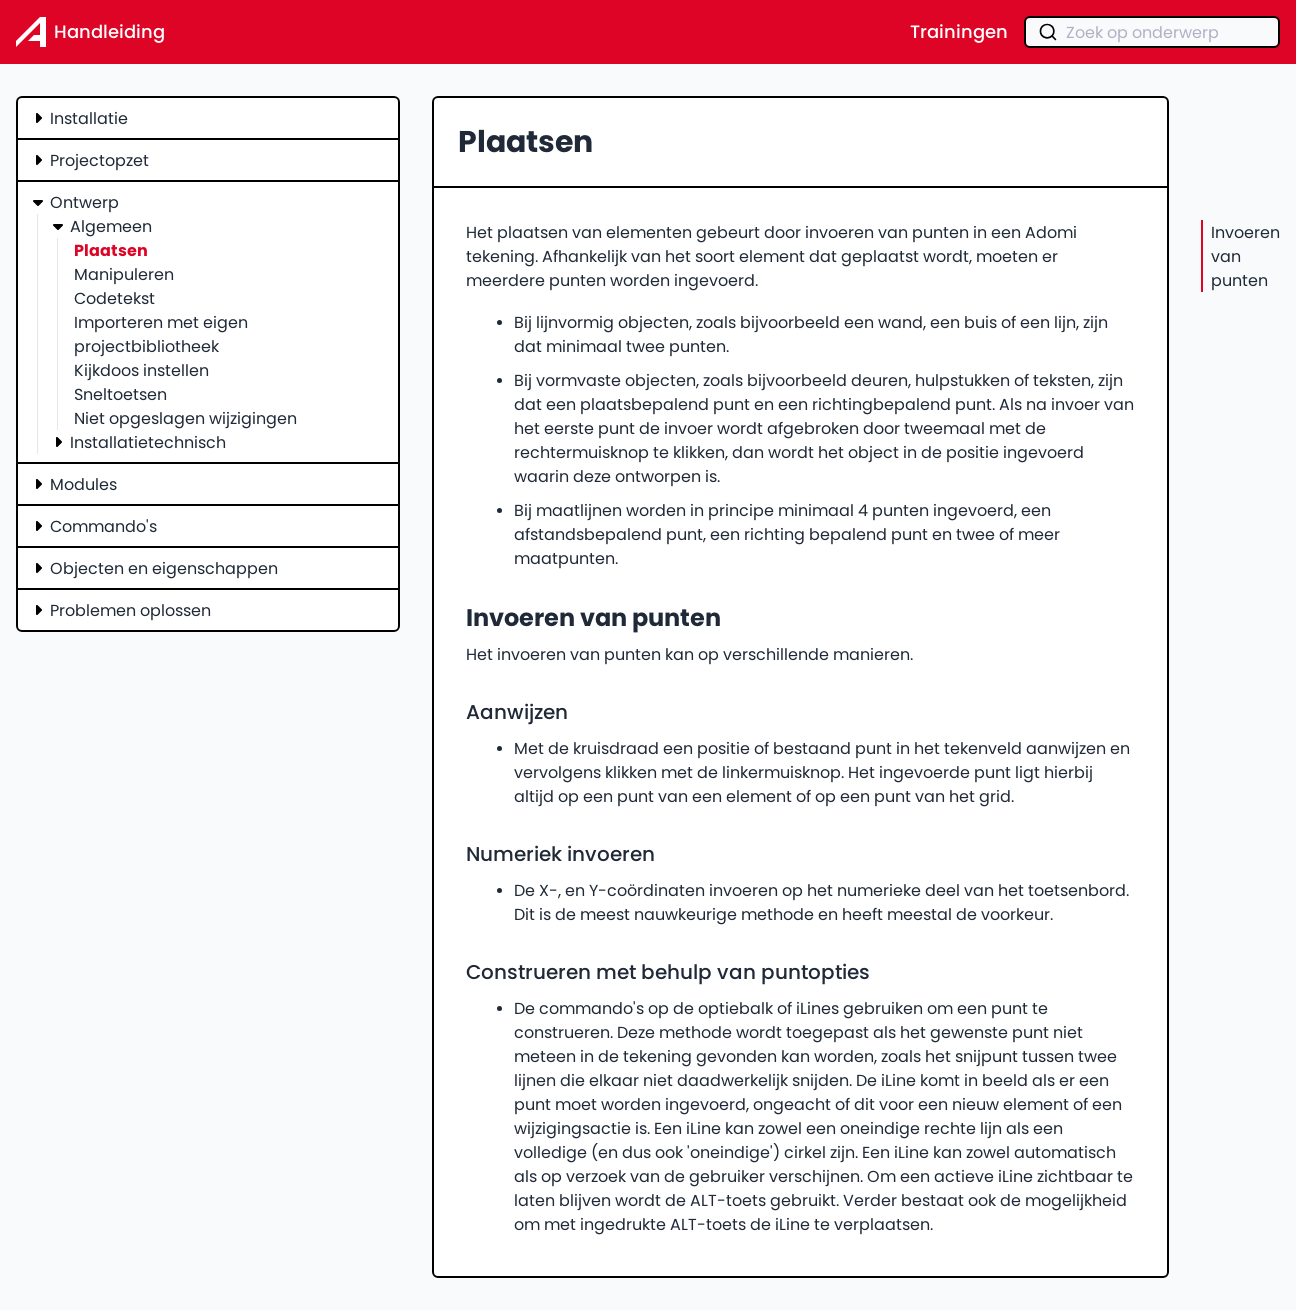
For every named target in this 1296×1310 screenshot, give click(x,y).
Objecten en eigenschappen (164, 568)
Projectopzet (99, 160)
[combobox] (1152, 32)
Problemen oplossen (130, 610)
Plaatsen (111, 250)
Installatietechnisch (148, 442)
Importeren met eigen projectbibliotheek (161, 334)
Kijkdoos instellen (141, 370)
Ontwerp (84, 202)
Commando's (103, 526)
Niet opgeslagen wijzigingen (185, 418)
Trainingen (959, 32)
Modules (83, 484)
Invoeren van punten (1245, 256)
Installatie (89, 118)
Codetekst (114, 298)
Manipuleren (124, 274)
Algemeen (111, 226)
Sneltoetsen (120, 394)
